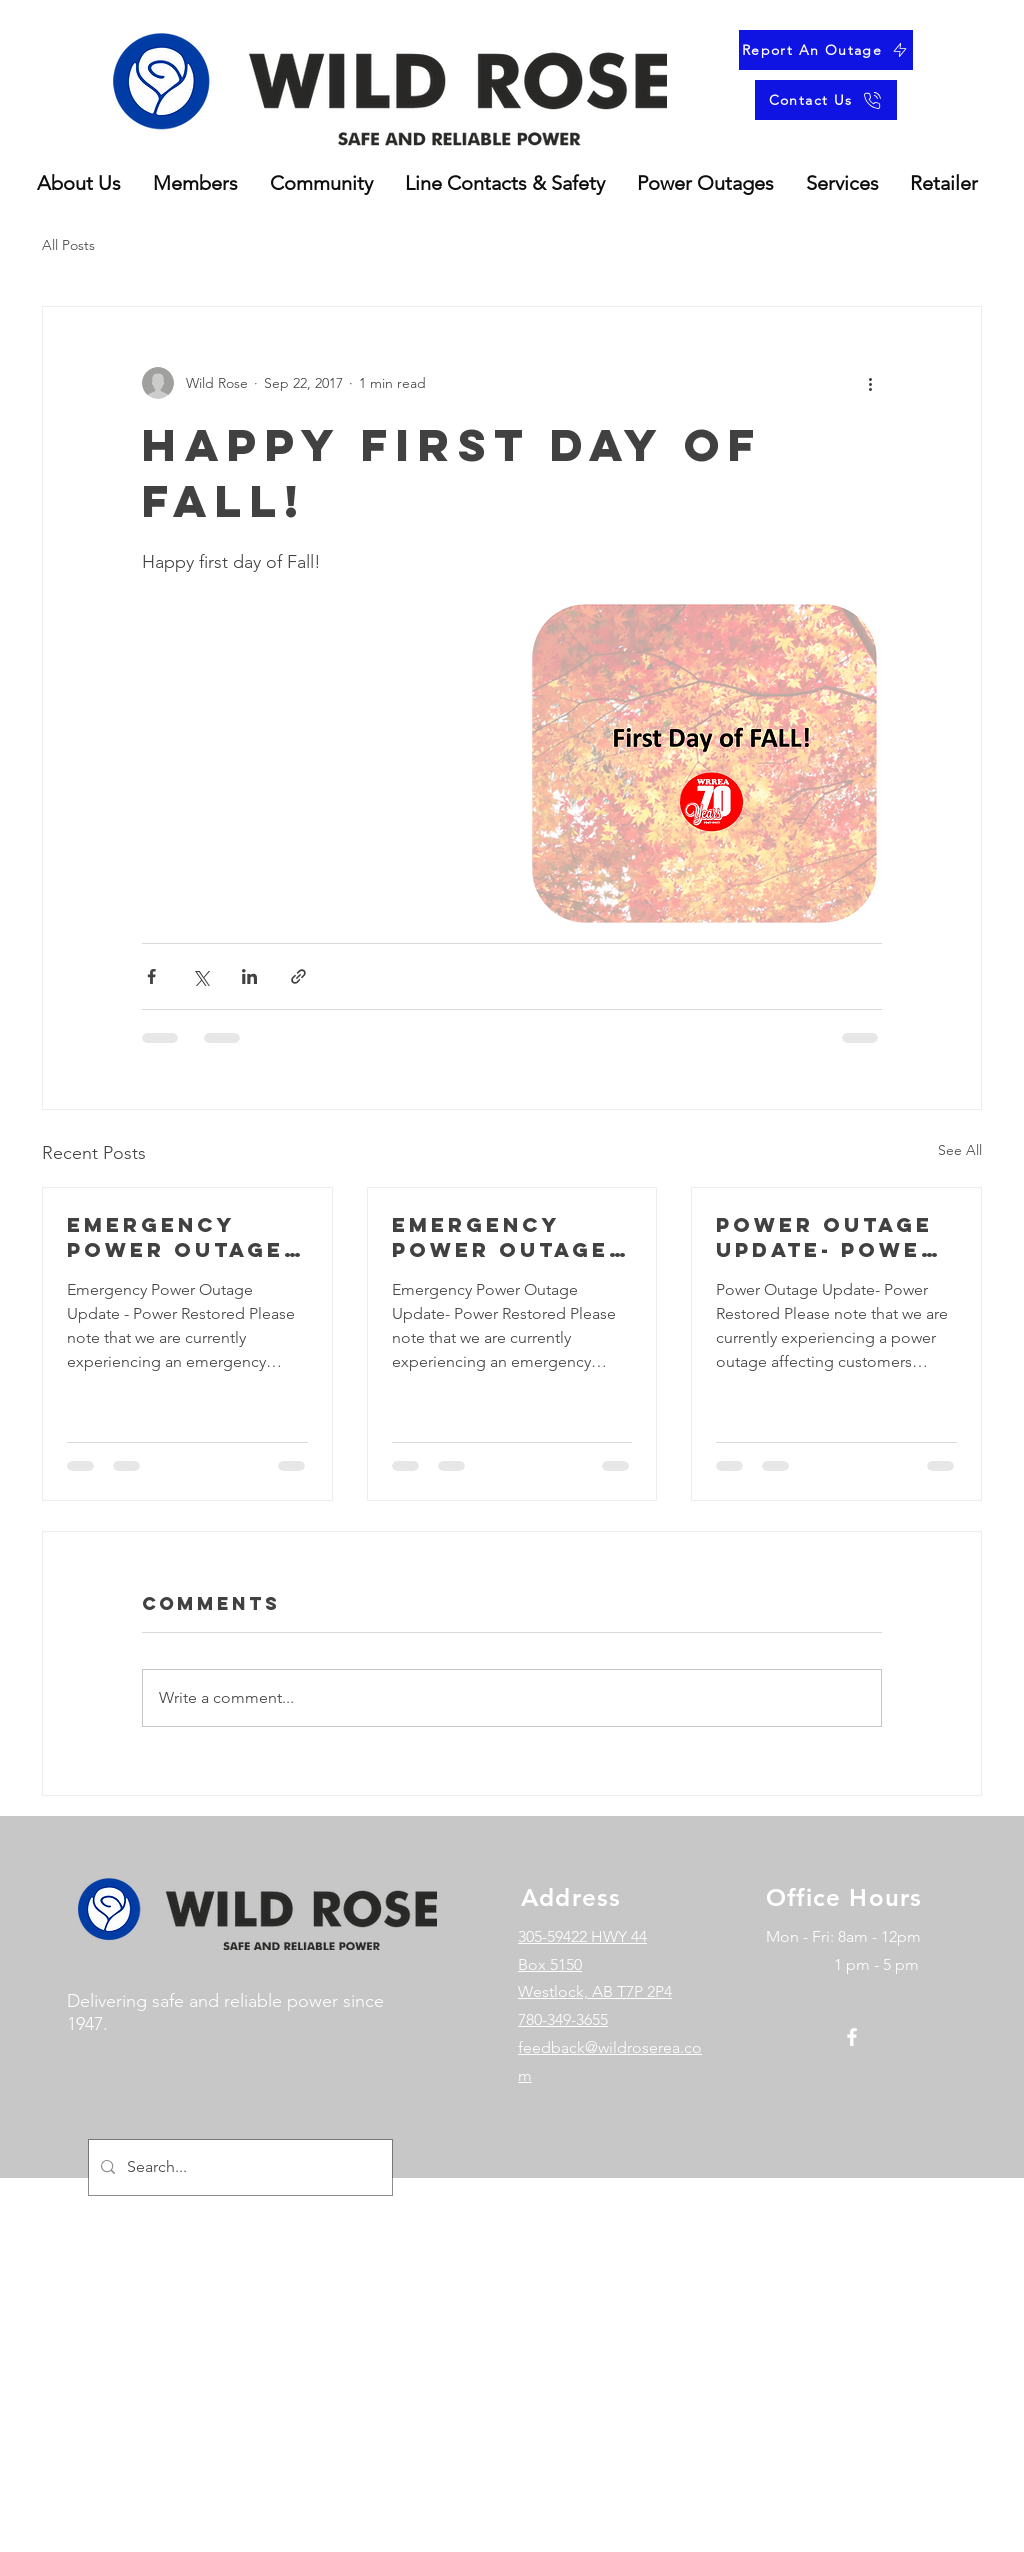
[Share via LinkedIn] (249, 976)
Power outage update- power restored (827, 1237)
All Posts (68, 245)
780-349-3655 (563, 2019)
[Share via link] (298, 976)
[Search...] (238, 2167)
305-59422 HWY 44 (582, 1936)
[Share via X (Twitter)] (200, 976)
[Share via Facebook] (151, 976)
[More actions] (870, 383)
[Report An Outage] (826, 50)
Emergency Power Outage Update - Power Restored (183, 1237)
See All (960, 1150)
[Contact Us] (826, 100)
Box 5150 (550, 1964)
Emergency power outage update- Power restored (503, 1237)
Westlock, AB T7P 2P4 (595, 1991)
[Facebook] (852, 2037)
